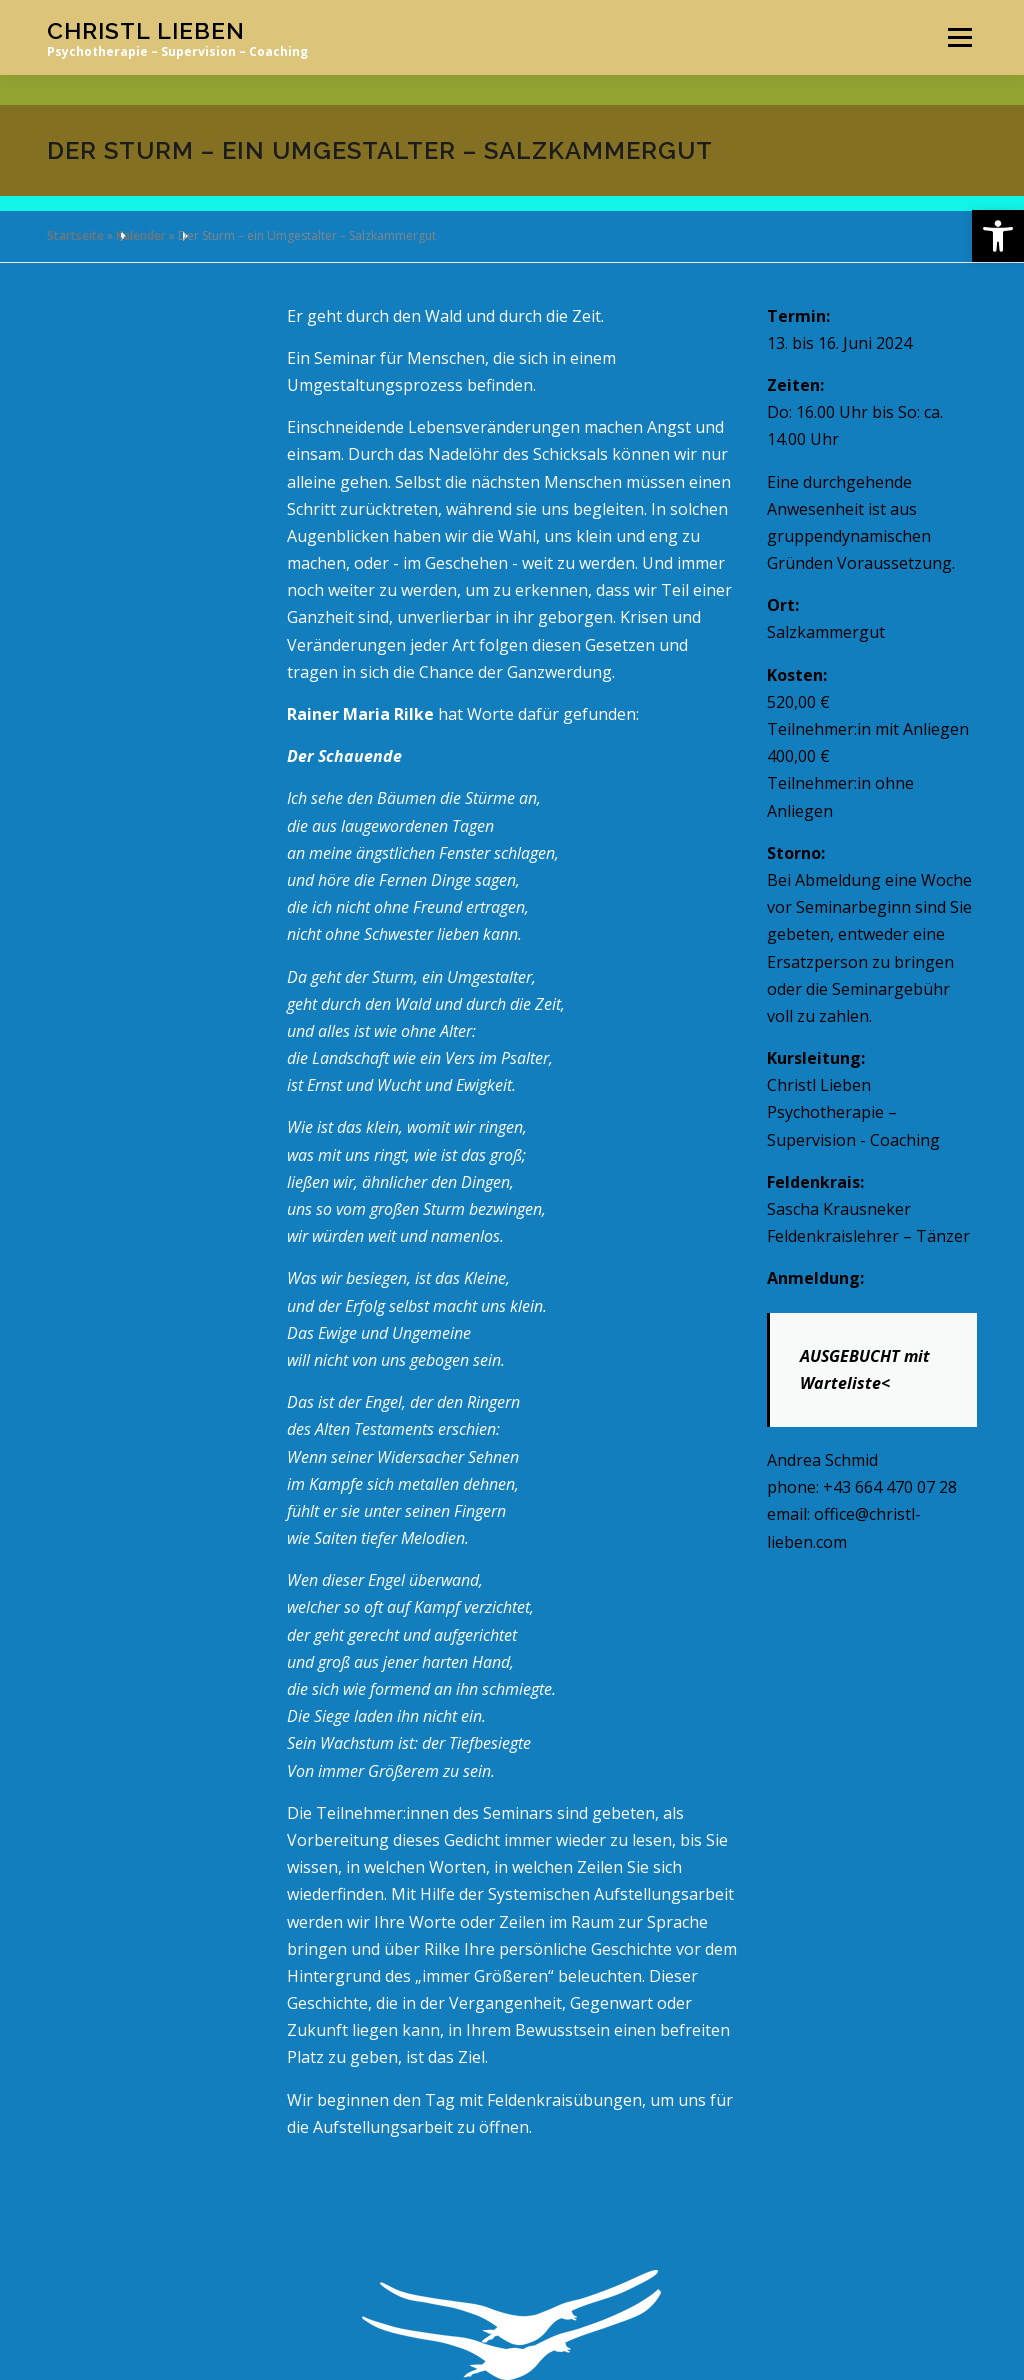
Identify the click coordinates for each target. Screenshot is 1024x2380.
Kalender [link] (141, 235)
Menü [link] (959, 37)
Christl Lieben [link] (146, 30)
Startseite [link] (75, 235)
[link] (998, 236)
